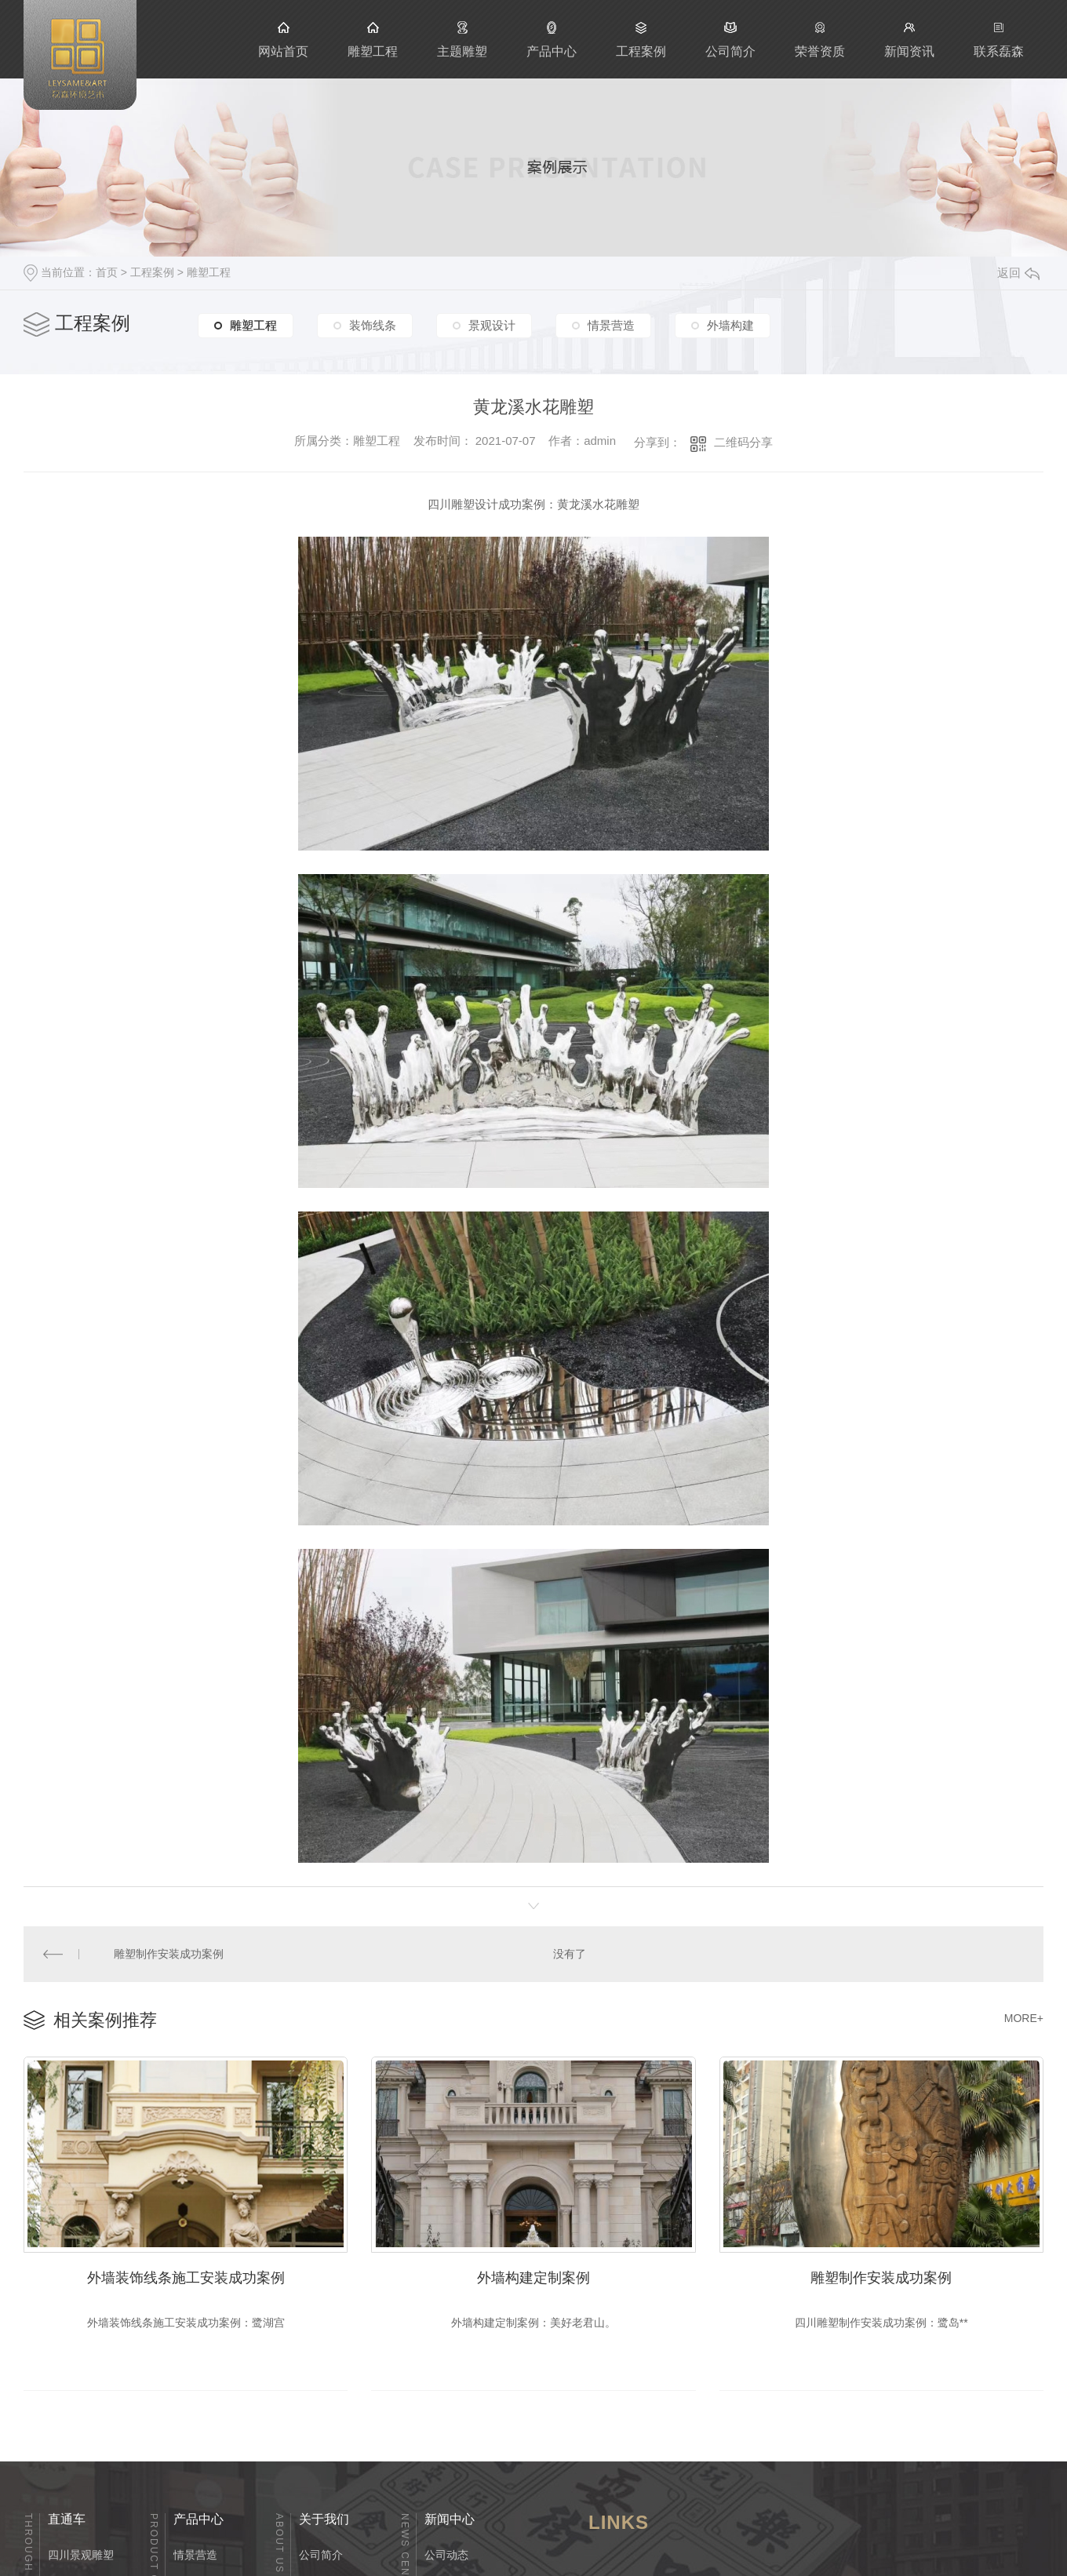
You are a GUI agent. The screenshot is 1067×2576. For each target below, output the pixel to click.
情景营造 (611, 327)
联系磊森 (999, 39)
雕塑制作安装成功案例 (168, 1953)
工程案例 (641, 39)
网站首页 (283, 39)
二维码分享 (743, 442)
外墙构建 (730, 327)
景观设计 (491, 327)
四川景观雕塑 (81, 2551)
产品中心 (551, 39)
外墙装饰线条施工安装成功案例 (186, 2274)
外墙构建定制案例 (533, 2274)
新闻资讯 (909, 39)
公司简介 (730, 39)
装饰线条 (372, 327)
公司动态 (446, 2551)
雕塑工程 (373, 39)
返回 (1018, 272)
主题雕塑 (462, 39)
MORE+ (1023, 2015)
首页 (107, 272)
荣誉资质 (820, 39)
